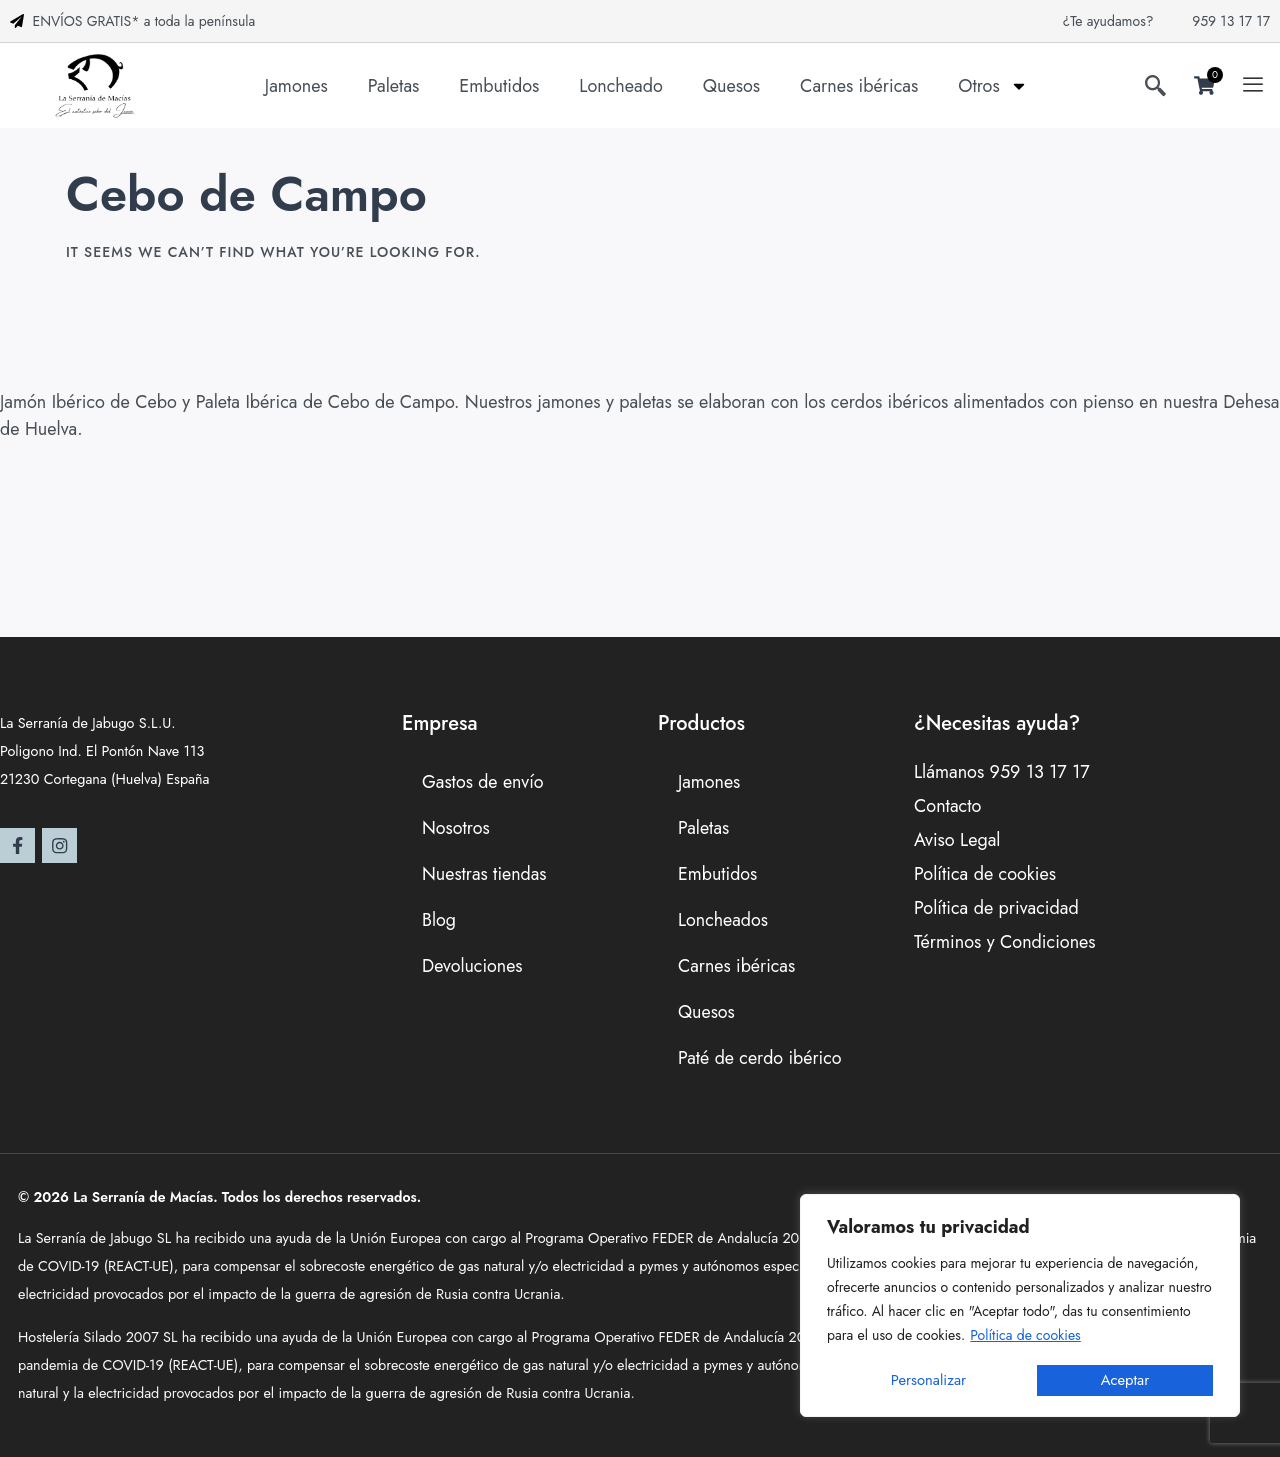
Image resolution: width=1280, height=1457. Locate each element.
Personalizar (928, 1380)
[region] (1020, 1306)
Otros (993, 86)
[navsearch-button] (1155, 89)
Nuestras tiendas (485, 874)
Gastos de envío (483, 782)
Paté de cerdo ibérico (760, 1058)
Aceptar (1125, 1380)
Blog (439, 920)
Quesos (731, 86)
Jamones (296, 86)
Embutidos (499, 86)
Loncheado (620, 86)
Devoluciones (472, 966)
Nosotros (456, 828)
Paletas (394, 86)
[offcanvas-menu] (1253, 86)
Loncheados (723, 920)
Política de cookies (1025, 1337)
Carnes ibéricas (859, 86)
